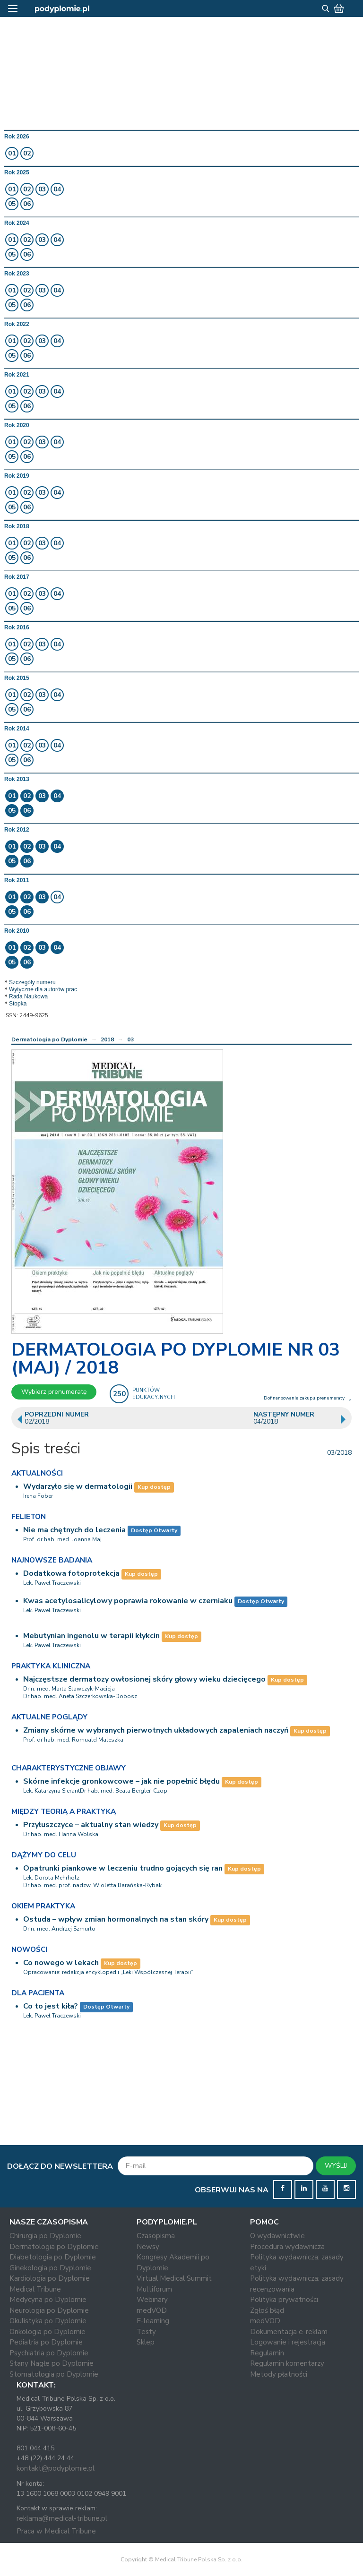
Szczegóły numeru (32, 982)
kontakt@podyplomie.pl (56, 2468)
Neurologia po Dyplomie (49, 2310)
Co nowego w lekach (61, 1963)
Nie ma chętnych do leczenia (74, 1530)
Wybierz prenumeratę (53, 1391)
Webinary (152, 2299)
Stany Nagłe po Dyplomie (51, 2363)
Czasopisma (156, 2236)
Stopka (17, 1003)
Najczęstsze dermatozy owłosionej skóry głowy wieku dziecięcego (144, 1679)
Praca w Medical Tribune (56, 2531)
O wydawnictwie (277, 2236)
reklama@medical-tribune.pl (62, 2518)
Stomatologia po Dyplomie (53, 2374)
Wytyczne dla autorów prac (43, 989)
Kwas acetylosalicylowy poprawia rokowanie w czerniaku (128, 1601)
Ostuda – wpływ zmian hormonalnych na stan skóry (115, 1919)
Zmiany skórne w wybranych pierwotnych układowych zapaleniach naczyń (155, 1730)
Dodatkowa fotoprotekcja (71, 1573)
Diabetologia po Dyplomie (52, 2257)
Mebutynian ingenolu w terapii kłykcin (91, 1636)
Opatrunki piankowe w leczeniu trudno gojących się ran (123, 1868)
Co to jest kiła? (50, 2006)
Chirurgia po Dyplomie (45, 2236)
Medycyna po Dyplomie (47, 2299)
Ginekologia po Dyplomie (50, 2268)
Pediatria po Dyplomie (46, 2342)
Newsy (148, 2246)
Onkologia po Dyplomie (47, 2331)
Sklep (146, 2342)
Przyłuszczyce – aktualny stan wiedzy (90, 1825)
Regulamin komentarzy (287, 2363)
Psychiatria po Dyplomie (48, 2353)
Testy (146, 2331)
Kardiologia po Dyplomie (49, 2278)
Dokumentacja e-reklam (289, 2331)
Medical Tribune (35, 2289)
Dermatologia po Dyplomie (49, 1039)
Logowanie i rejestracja (287, 2342)
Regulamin (267, 2353)
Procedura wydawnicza (287, 2246)
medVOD (152, 2310)
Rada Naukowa (28, 996)
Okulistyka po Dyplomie (47, 2321)
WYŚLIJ (336, 2165)
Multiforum (154, 2289)
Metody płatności (278, 2374)
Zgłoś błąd (267, 2310)
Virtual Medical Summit (174, 2278)
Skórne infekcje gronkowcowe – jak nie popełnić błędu (121, 1781)
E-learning (153, 2321)
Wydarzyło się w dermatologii (77, 1486)
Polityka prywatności (284, 2299)
